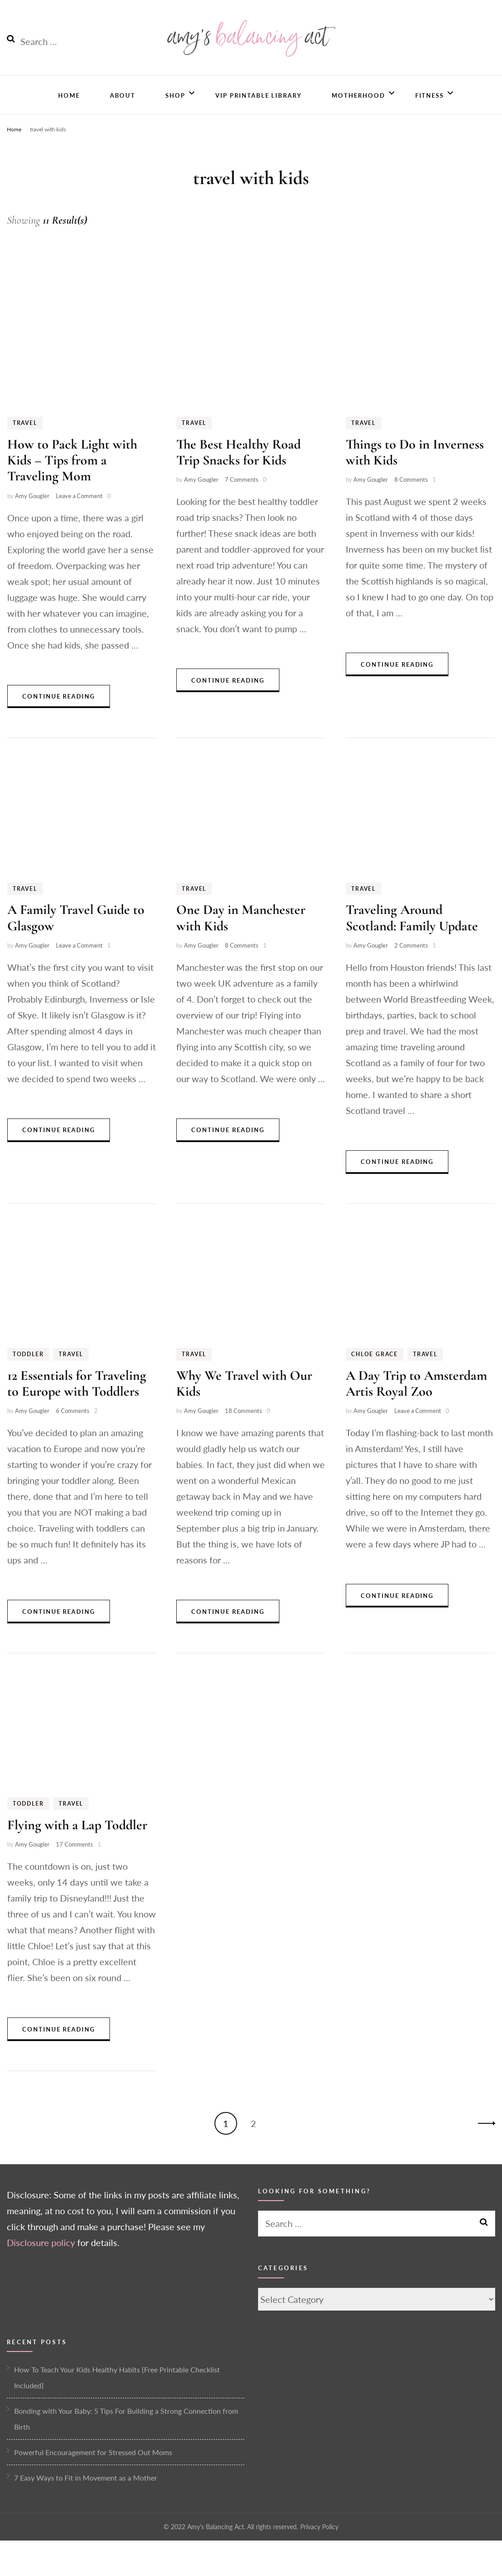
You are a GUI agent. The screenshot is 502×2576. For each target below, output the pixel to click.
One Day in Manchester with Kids (240, 935)
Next (483, 2140)
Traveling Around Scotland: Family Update (412, 935)
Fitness (429, 110)
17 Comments (74, 1861)
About (123, 110)
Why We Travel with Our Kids (244, 1400)
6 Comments (72, 1427)
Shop (175, 110)
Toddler (28, 1371)
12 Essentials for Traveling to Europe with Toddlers (76, 1400)
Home (69, 110)
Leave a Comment (79, 512)
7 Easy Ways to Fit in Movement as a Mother (85, 2494)
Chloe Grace (374, 1371)
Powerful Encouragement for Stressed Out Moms (93, 2469)
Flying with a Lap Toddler (77, 1841)
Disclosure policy (41, 2259)
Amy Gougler (32, 512)
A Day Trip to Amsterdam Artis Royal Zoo (416, 1400)
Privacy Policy (319, 2543)
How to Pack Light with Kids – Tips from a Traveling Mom (72, 477)
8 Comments (411, 496)
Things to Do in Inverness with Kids (415, 469)
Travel (25, 439)
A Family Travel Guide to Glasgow (75, 935)
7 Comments (241, 496)
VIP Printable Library (258, 110)
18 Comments (243, 1427)
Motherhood (358, 110)
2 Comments (411, 962)
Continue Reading (58, 713)
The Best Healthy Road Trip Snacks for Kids (238, 469)
